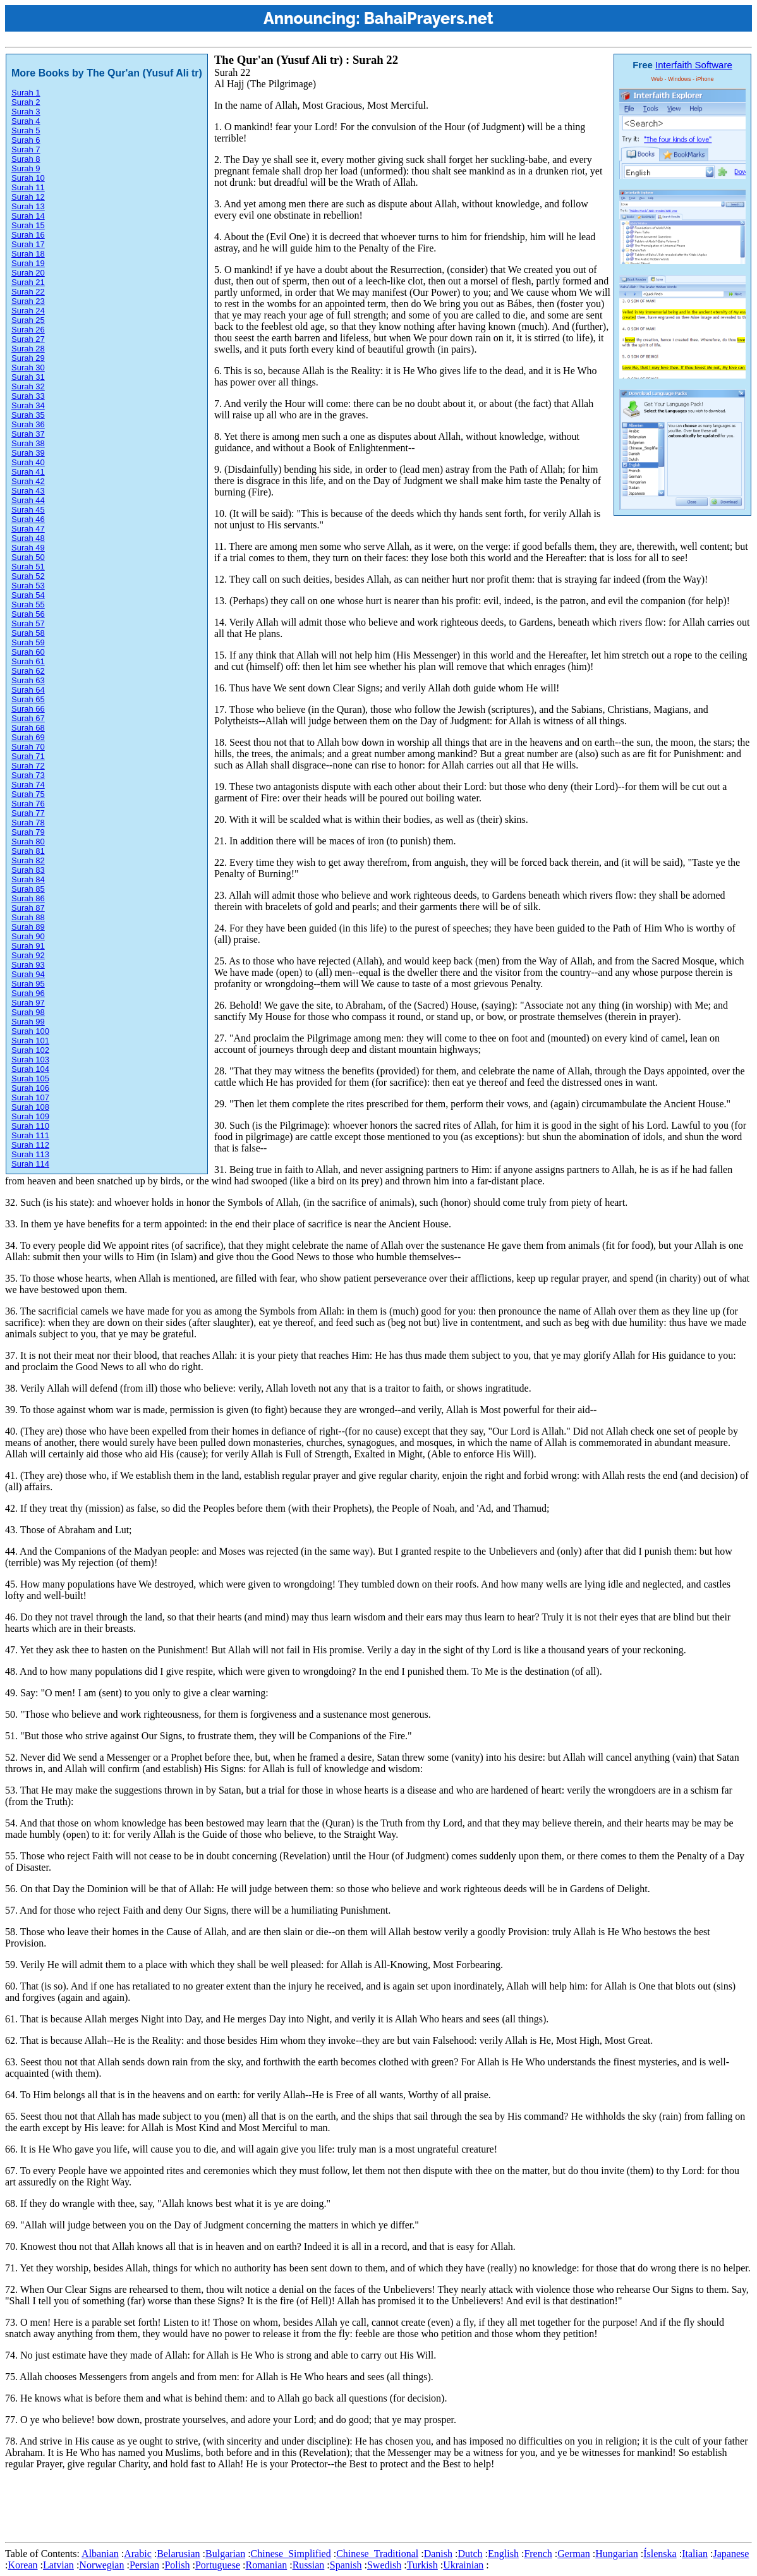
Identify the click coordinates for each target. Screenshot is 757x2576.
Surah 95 (28, 983)
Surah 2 (25, 102)
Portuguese (217, 2565)
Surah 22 (28, 291)
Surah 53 (28, 585)
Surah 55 (28, 604)
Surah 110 (30, 1126)
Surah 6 (25, 140)
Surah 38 (28, 443)
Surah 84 (28, 879)
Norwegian (101, 2565)
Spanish (346, 2565)
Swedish (384, 2565)
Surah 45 (28, 509)
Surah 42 (28, 481)
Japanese (731, 2553)
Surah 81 (28, 851)
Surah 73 (28, 775)
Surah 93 (28, 964)
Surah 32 (28, 386)
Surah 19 (28, 263)
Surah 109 (30, 1116)
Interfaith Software (693, 64)
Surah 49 (28, 547)
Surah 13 (28, 206)
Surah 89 (28, 927)
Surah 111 (30, 1135)
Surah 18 (28, 253)
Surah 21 (28, 282)
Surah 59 (28, 642)
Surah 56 (28, 614)
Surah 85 (28, 889)
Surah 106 (30, 1088)
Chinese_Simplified (291, 2553)
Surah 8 (25, 159)
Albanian (100, 2553)
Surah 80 (28, 841)
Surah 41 (28, 472)
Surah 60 (28, 652)
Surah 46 (28, 519)
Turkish (422, 2565)
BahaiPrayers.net (429, 18)
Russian (309, 2565)
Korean (22, 2565)
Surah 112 (30, 1145)
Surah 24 (28, 310)
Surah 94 (28, 974)
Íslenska (659, 2553)
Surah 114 (30, 1164)
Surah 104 (30, 1069)
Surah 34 (28, 405)
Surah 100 (30, 1031)
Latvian (58, 2565)
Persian (144, 2565)
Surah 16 (28, 235)
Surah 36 (28, 424)
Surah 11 (28, 187)
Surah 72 (28, 765)
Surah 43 (28, 490)
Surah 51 (28, 566)
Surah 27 (28, 339)
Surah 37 (28, 434)
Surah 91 (28, 946)
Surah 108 (30, 1107)
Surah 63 (28, 680)
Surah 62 (28, 671)
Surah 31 (28, 377)
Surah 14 (28, 216)
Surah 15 (28, 225)
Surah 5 (25, 130)
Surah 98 (28, 1012)
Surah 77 (28, 813)
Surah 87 (28, 908)
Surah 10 (28, 178)
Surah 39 (28, 453)
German (573, 2553)
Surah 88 (28, 917)
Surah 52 (28, 576)
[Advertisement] (235, 2508)
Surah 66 (28, 709)
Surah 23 (28, 301)
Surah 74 (28, 784)
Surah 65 (28, 699)
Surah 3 (25, 111)
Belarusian (178, 2553)
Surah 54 (28, 595)
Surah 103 (30, 1059)
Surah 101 (30, 1040)
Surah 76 (28, 803)
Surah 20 (28, 272)
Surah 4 (25, 121)
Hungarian (616, 2553)
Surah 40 (28, 462)
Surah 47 (28, 528)
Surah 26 (28, 329)
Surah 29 (28, 358)
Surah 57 (28, 623)
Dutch (469, 2553)
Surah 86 (28, 898)
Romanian (266, 2565)
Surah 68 (28, 727)
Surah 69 (28, 737)
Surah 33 (28, 396)
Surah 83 (28, 870)
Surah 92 (28, 955)
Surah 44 (28, 500)
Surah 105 (30, 1078)
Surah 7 (25, 149)
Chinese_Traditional (377, 2553)
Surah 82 (28, 860)
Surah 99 (28, 1021)
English (503, 2553)
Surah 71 (28, 756)
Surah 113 (30, 1154)
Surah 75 (28, 794)
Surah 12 (28, 197)
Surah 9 (25, 168)
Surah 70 (28, 746)
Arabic (138, 2553)
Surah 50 (28, 557)
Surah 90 (28, 936)
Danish (438, 2553)
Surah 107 (30, 1097)
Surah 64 (28, 690)
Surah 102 (30, 1050)
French (538, 2553)
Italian (695, 2553)
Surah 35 (28, 415)
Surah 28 (28, 348)
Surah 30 (28, 367)
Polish (177, 2565)
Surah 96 (28, 993)
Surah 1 (25, 92)
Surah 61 (28, 661)
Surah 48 (28, 538)
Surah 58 (28, 633)
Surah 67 (28, 718)
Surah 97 (28, 1002)
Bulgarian (225, 2553)
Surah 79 (28, 832)
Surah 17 (28, 244)
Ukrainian (463, 2565)
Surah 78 (28, 822)
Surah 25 (28, 320)
